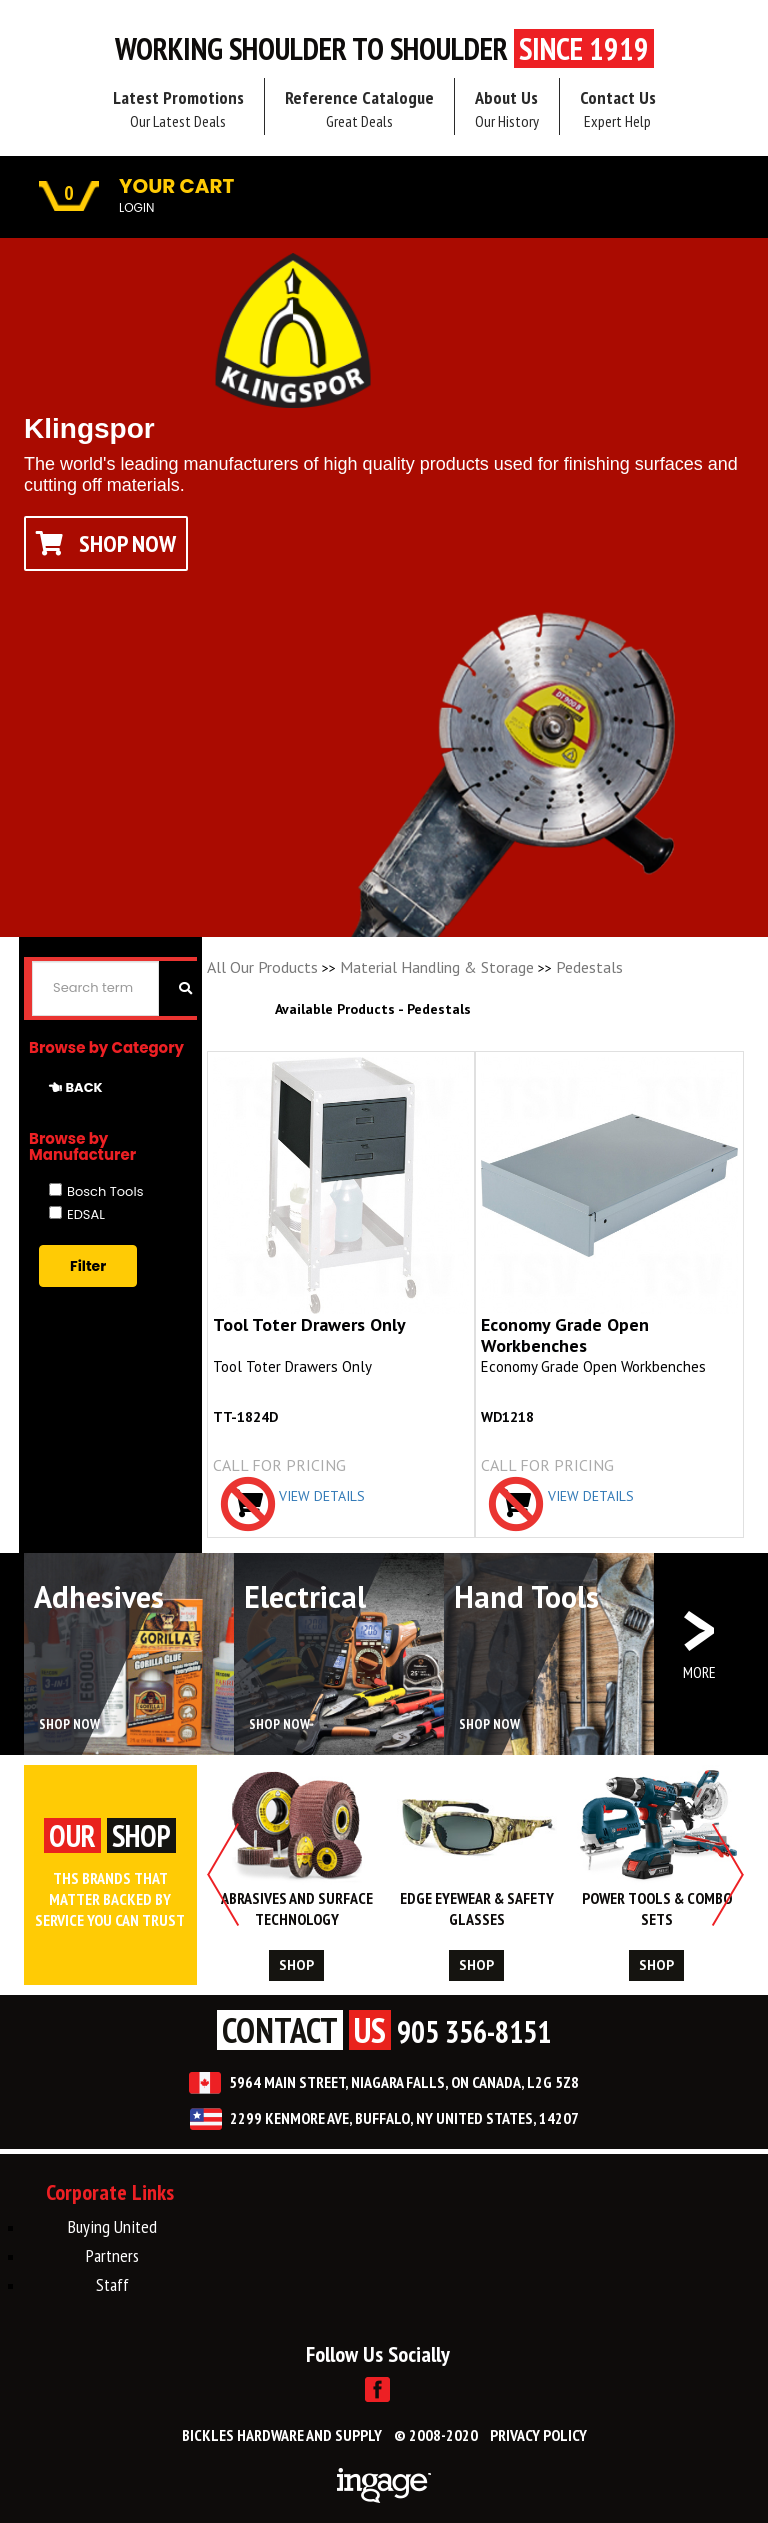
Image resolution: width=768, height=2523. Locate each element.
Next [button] (727, 1874)
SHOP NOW (69, 1724)
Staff (112, 2284)
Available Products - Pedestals (373, 1009)
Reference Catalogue (359, 108)
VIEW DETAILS (322, 1496)
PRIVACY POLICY (538, 2435)
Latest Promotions (178, 108)
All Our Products (262, 967)
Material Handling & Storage (437, 967)
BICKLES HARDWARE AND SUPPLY (282, 2435)
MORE (699, 1672)
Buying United (112, 2226)
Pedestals (589, 967)
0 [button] (69, 193)
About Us (507, 108)
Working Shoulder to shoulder (384, 49)
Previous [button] (223, 1874)
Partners (112, 2255)
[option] (297, 1873)
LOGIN (136, 207)
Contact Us (618, 108)
